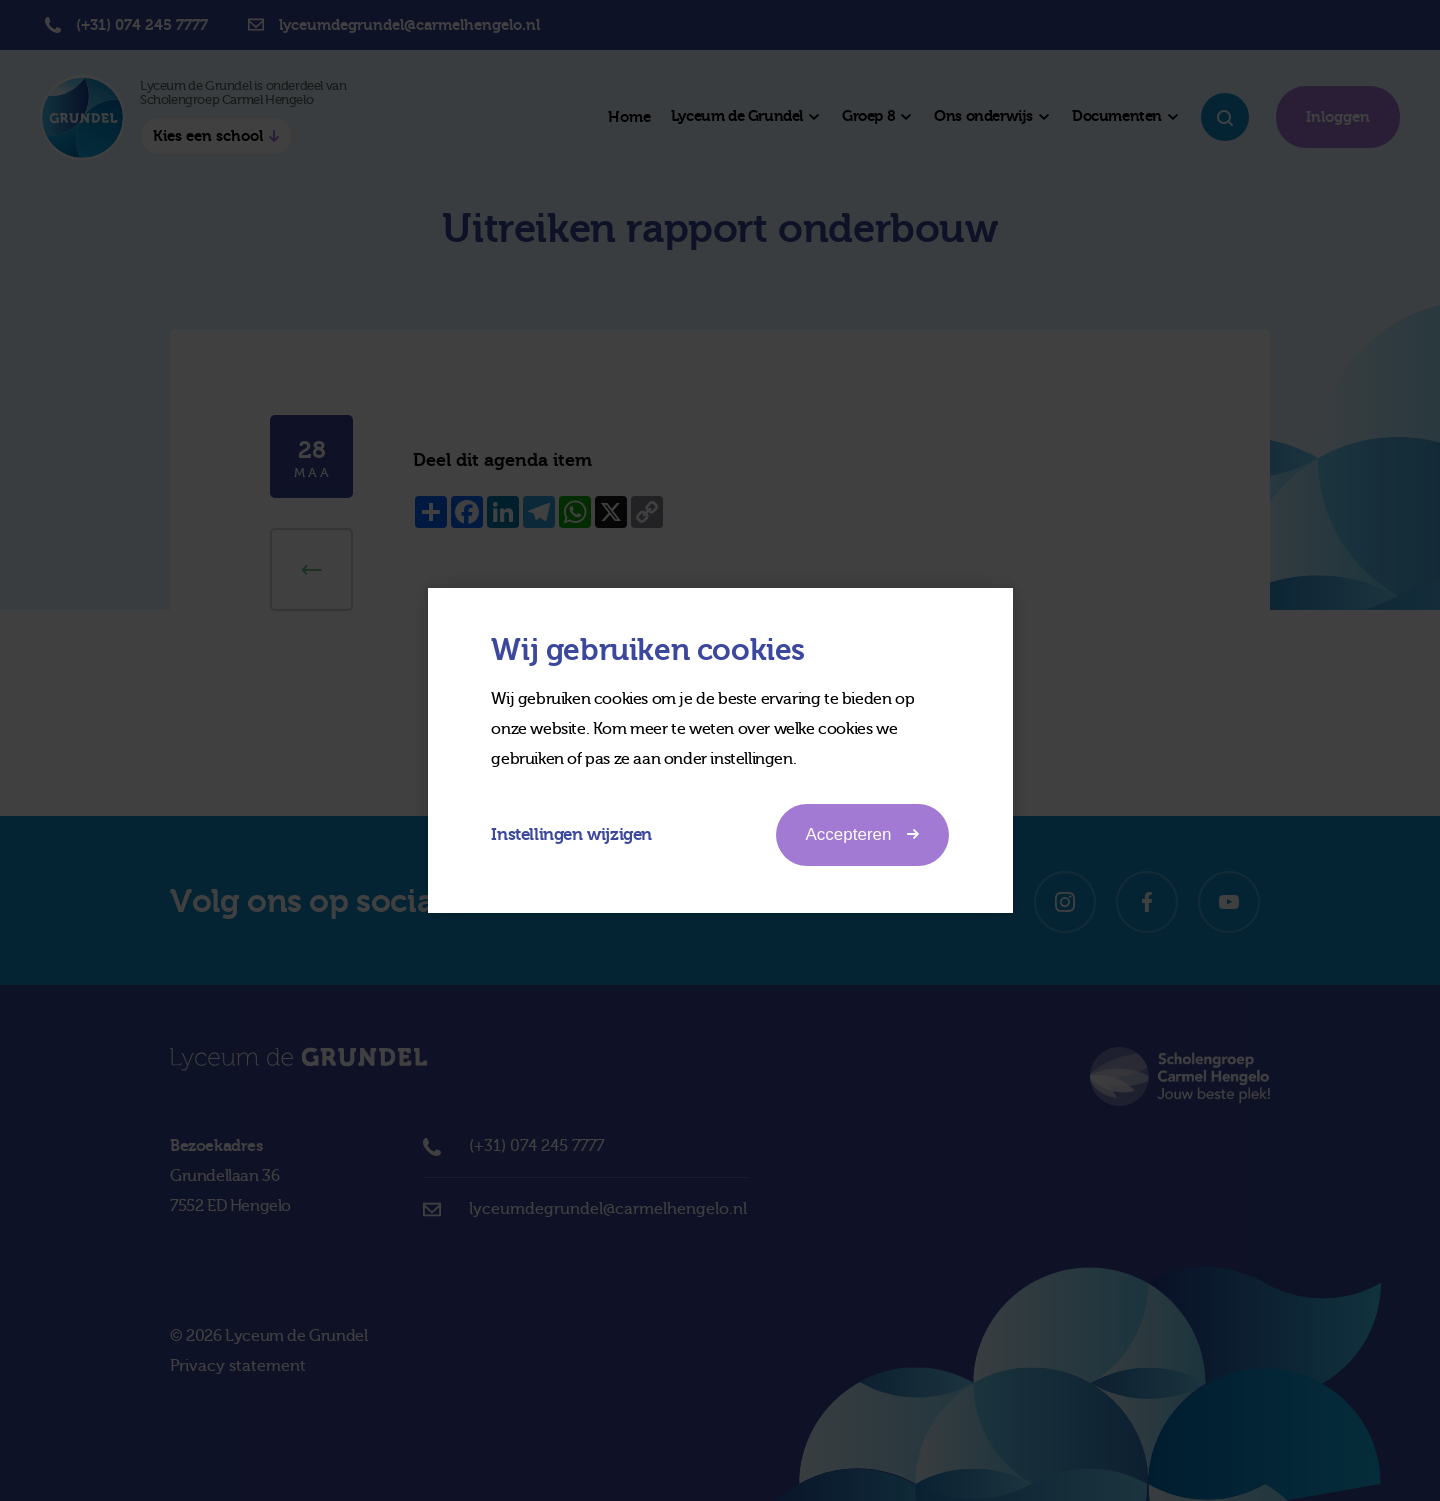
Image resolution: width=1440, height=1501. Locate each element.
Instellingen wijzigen (572, 834)
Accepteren (862, 834)
